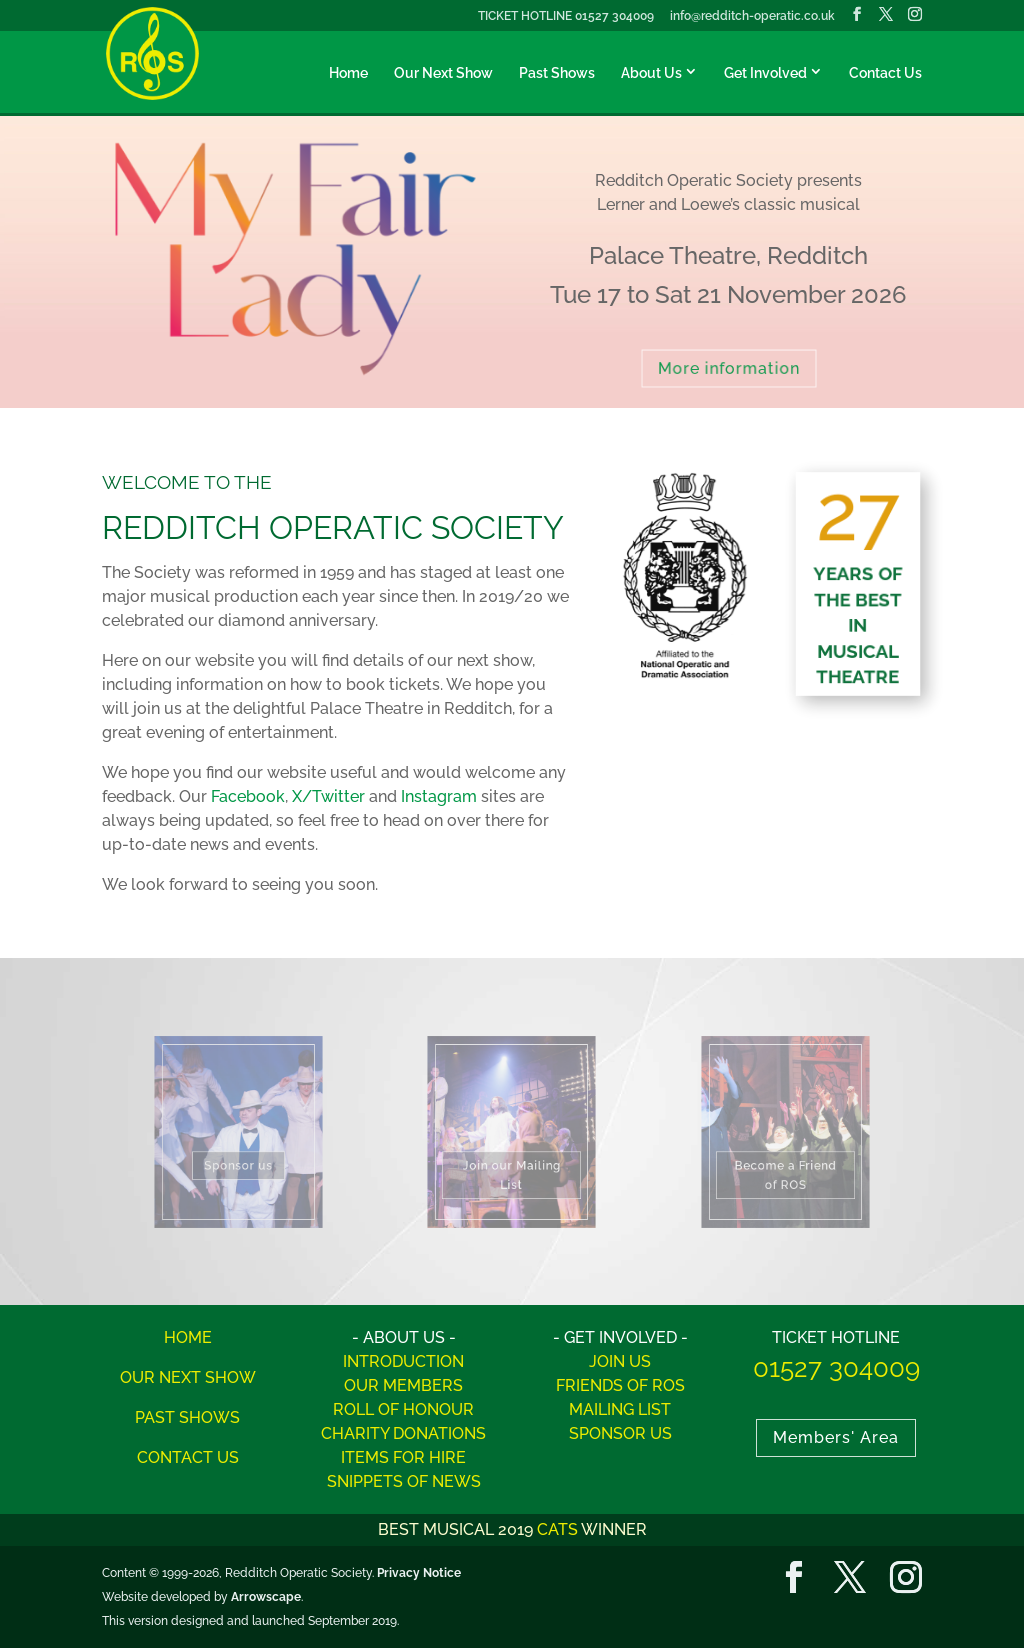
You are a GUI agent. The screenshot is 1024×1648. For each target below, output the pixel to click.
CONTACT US (188, 1457)
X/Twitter (328, 796)
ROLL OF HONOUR (403, 1409)
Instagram (439, 796)
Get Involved (765, 73)
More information (727, 368)
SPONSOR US (620, 1433)
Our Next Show (443, 73)
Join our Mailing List (511, 1166)
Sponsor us (238, 1158)
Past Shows (557, 73)
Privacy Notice (419, 1573)
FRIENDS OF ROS (620, 1385)
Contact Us (885, 73)
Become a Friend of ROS (785, 1166)
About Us (651, 73)
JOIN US (620, 1361)
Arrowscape (266, 1597)
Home (348, 73)
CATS (557, 1529)
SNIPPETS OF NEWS (404, 1481)
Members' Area (836, 1437)
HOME (188, 1337)
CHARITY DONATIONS (403, 1433)
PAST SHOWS (187, 1417)
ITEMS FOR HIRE (403, 1457)
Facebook (248, 796)
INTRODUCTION (403, 1361)
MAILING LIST (620, 1409)
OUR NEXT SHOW (188, 1377)
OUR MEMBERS (403, 1385)
